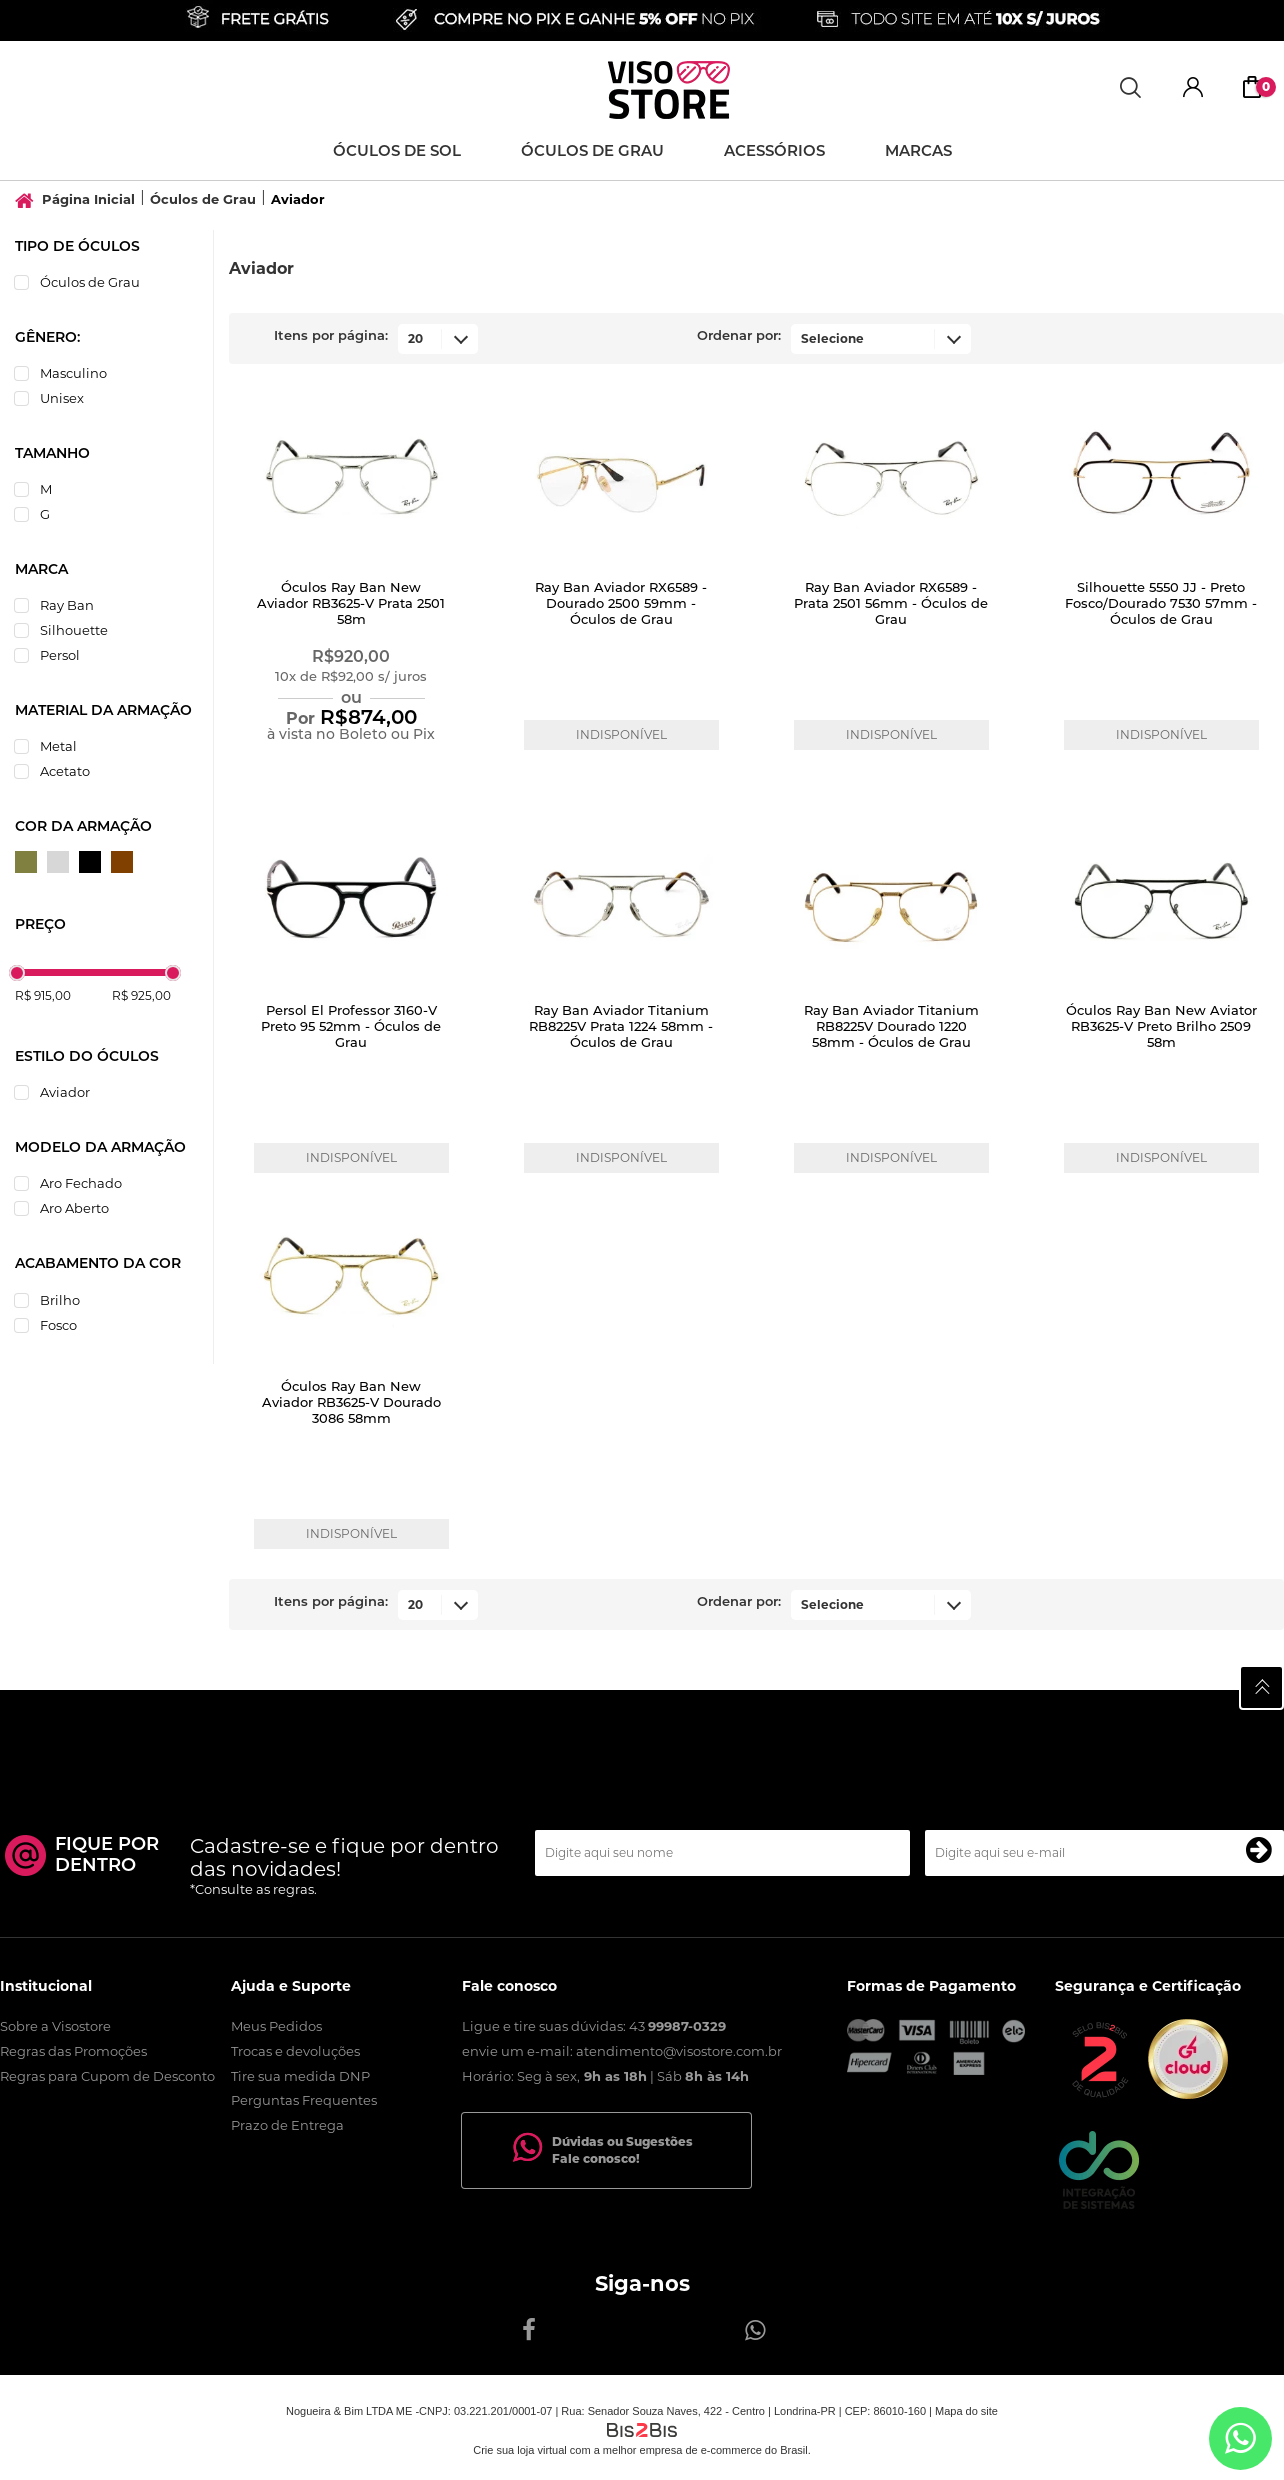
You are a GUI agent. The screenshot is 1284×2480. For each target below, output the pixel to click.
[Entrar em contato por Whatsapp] (1240, 2438)
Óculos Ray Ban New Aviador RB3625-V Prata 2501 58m (351, 604)
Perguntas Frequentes (304, 2100)
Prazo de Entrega (287, 2125)
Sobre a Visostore (55, 2026)
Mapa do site (966, 2411)
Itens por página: (331, 336)
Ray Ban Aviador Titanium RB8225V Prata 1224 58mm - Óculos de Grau (621, 1027)
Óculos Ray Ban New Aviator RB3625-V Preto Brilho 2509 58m (1161, 1027)
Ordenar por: (739, 336)
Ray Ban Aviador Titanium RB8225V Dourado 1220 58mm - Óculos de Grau (891, 1027)
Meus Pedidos (276, 2026)
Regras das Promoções (73, 2051)
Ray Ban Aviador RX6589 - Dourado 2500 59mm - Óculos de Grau (621, 604)
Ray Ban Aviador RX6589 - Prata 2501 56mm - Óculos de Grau (891, 604)
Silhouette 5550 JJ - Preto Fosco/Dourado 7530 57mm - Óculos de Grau (1161, 604)
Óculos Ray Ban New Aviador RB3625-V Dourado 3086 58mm (351, 1403)
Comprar (351, 772)
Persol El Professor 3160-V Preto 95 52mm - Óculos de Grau (351, 1027)
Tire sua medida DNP (300, 2076)
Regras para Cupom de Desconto (107, 2076)
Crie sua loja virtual (520, 2450)
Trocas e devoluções (295, 2051)
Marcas (918, 152)
